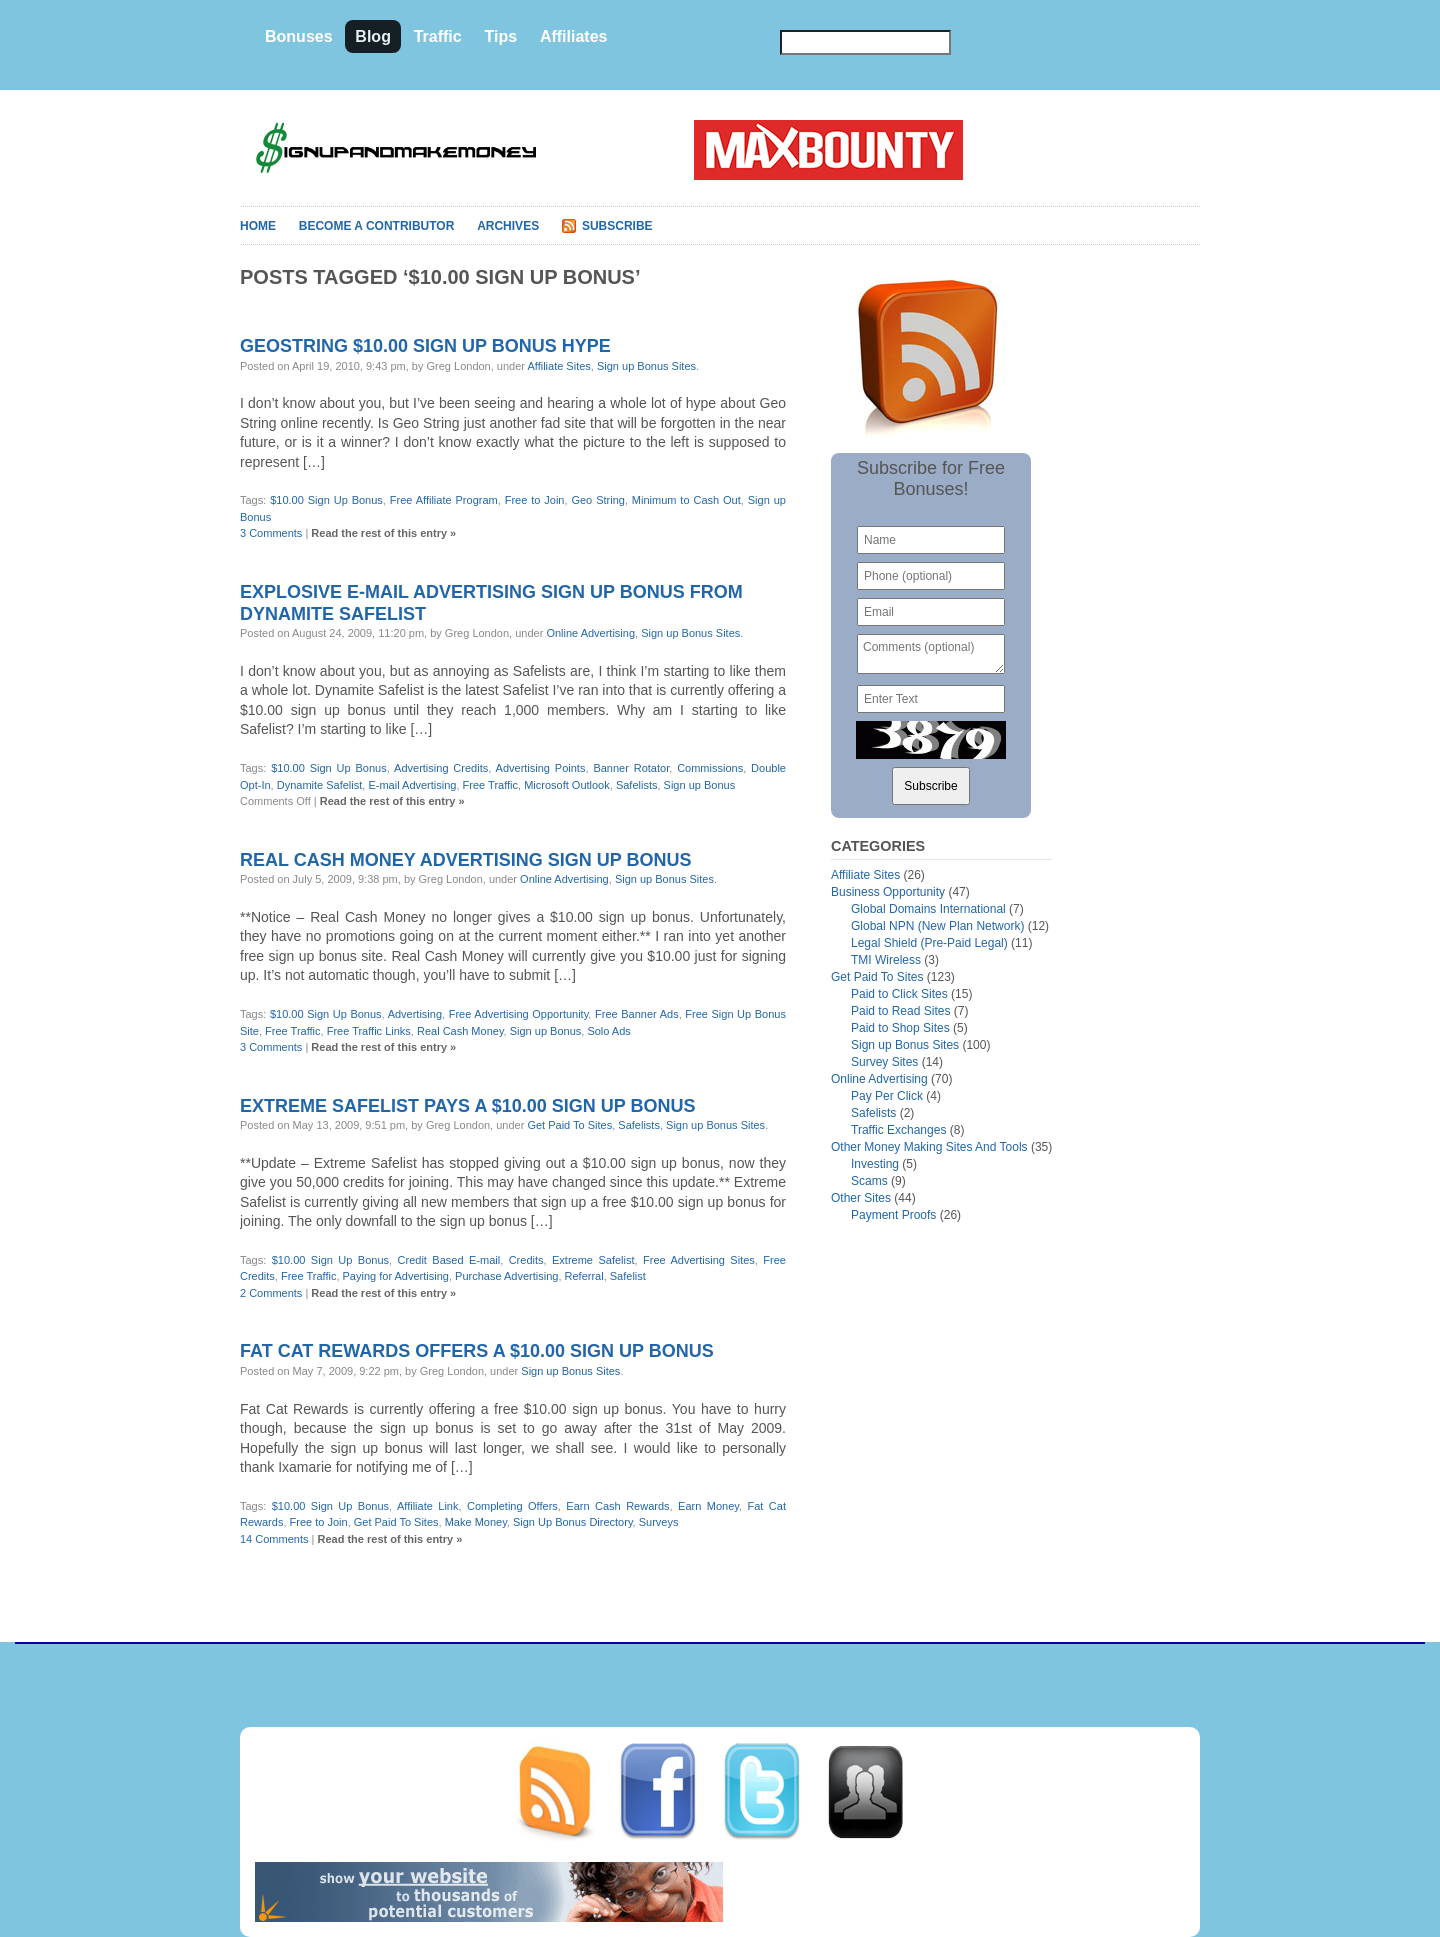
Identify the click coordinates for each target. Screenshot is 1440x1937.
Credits (526, 1260)
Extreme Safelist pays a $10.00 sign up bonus (467, 1106)
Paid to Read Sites (900, 1011)
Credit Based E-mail (449, 1260)
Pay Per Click (887, 1096)
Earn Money (708, 1506)
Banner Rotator (631, 768)
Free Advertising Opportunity (519, 1014)
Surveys (659, 1522)
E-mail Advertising (412, 785)
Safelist (628, 1276)
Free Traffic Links (369, 1031)
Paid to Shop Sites (900, 1028)
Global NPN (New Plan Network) (937, 926)
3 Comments (271, 533)
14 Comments (274, 1539)
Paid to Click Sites (899, 994)
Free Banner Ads (637, 1014)
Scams (869, 1181)
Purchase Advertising (506, 1276)
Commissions (710, 768)
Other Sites (861, 1198)
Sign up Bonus (700, 785)
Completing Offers (512, 1506)
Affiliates (574, 36)
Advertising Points (541, 768)
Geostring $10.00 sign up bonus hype (425, 346)
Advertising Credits (441, 768)
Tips (500, 36)
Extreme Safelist (593, 1260)
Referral (584, 1276)
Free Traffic (490, 785)
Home (258, 226)
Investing (875, 1164)
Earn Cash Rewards (617, 1506)
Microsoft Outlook (567, 785)
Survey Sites (884, 1062)
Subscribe (617, 226)
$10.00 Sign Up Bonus (326, 500)
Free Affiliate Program (444, 500)
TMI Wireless (886, 960)
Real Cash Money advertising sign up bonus (465, 860)
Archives (508, 226)
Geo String (597, 500)
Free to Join (535, 500)
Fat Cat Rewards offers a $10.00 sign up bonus (477, 1351)
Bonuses (299, 36)
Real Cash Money (460, 1031)
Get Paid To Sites (569, 1125)
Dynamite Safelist (320, 785)
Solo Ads (608, 1031)
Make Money (476, 1522)
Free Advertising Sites (699, 1260)
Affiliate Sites (558, 366)
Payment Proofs (893, 1215)
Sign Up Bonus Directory (573, 1522)
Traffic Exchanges (898, 1130)
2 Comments (271, 1293)
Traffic (438, 36)
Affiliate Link (428, 1506)
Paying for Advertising (396, 1276)
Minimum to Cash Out (686, 500)
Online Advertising (590, 633)
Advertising (415, 1014)
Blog (373, 36)
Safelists (637, 785)
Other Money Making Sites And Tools (929, 1147)
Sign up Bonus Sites (646, 366)
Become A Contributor (377, 226)
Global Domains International (928, 909)
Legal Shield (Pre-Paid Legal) (929, 943)
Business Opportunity (888, 892)
